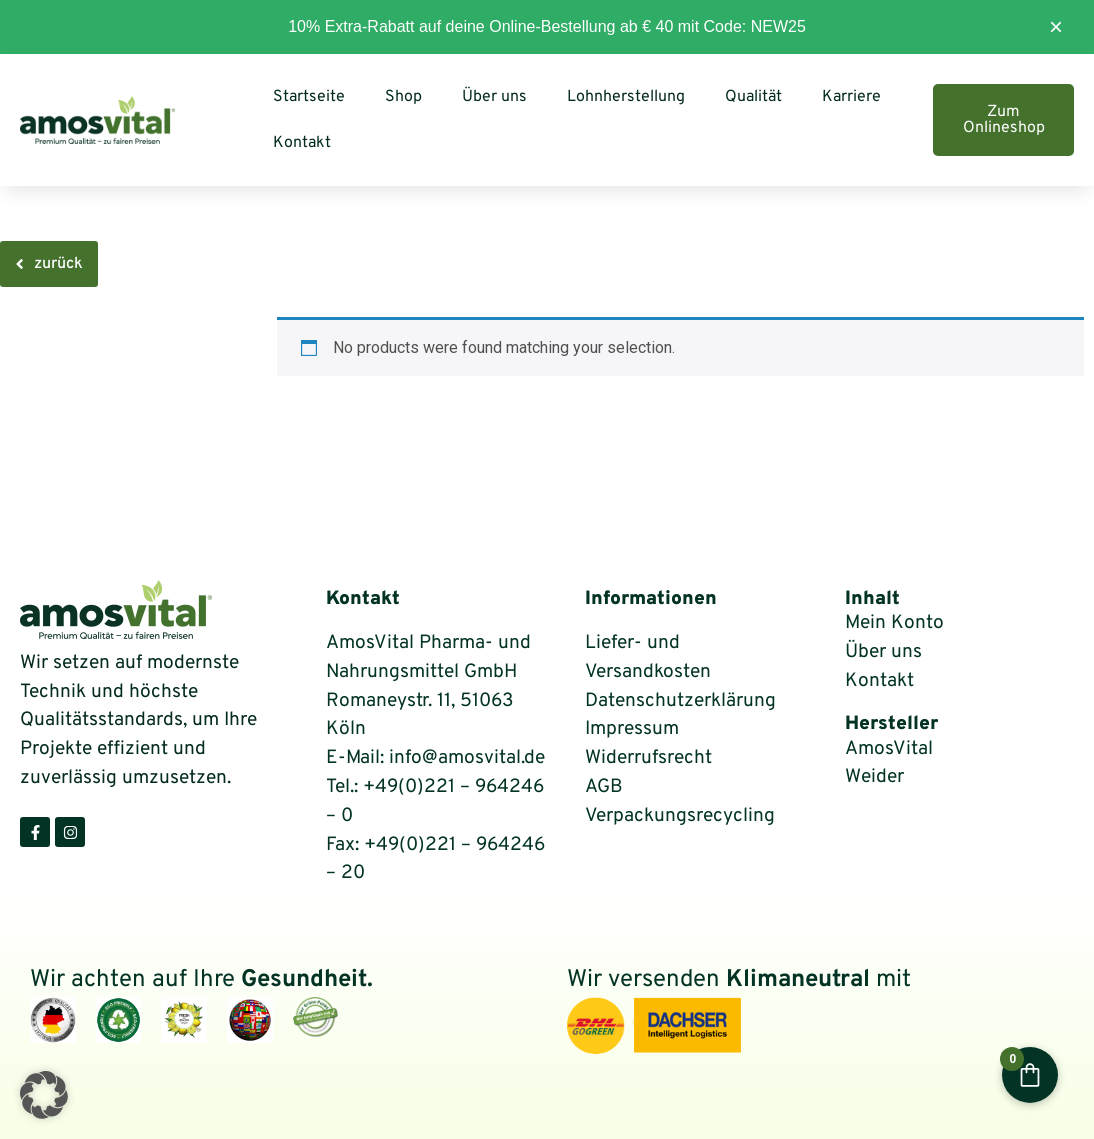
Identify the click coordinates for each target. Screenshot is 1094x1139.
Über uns (494, 97)
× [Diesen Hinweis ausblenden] (1056, 26)
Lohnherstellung (626, 97)
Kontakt (302, 143)
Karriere (851, 97)
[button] (44, 1095)
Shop (403, 97)
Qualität (753, 97)
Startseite (309, 97)
